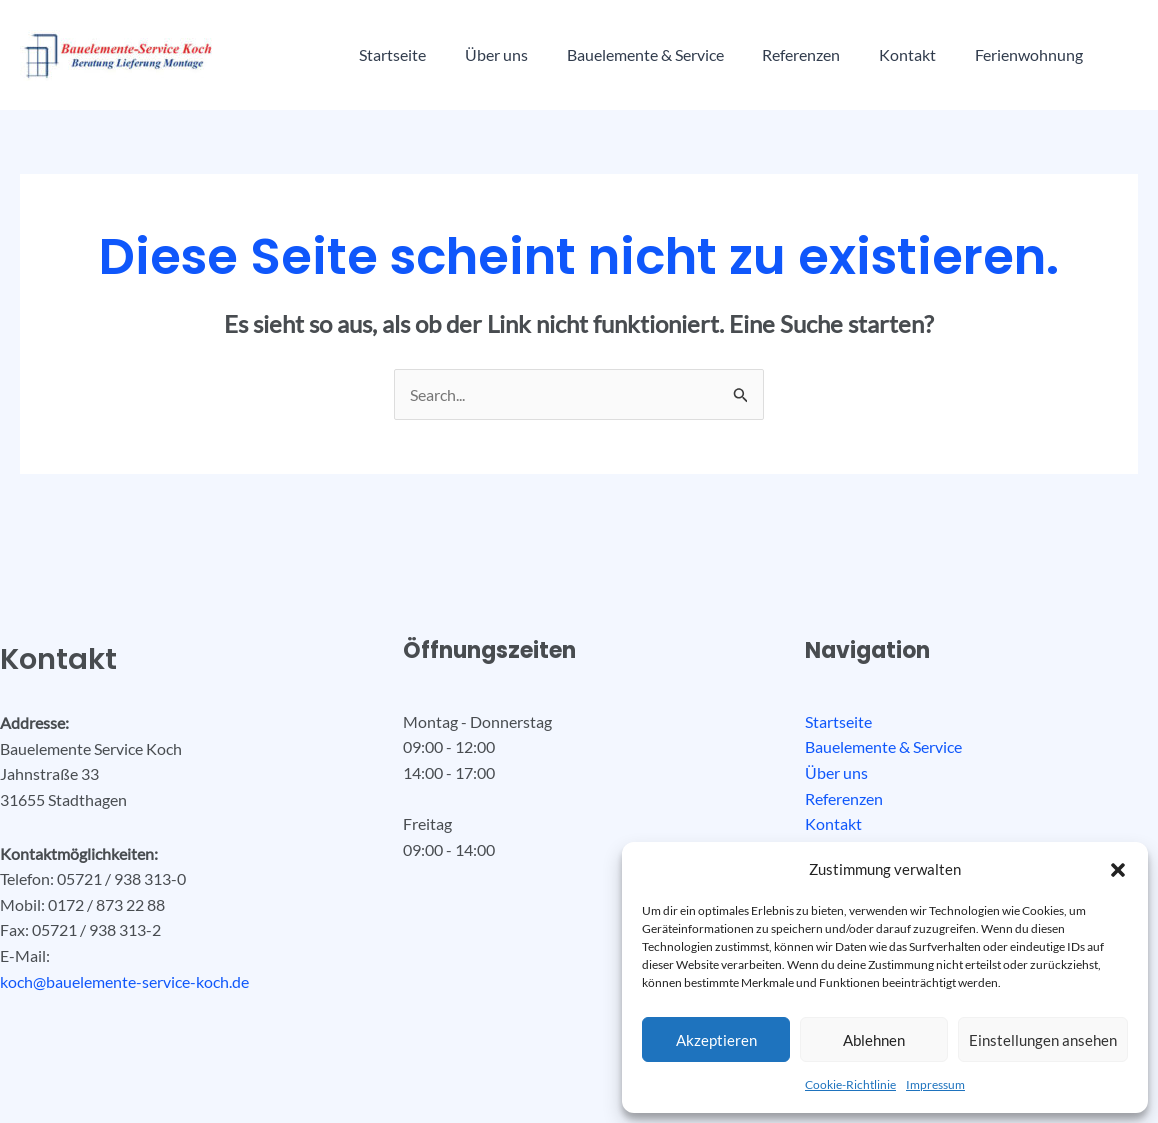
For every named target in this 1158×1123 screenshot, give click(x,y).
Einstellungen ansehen (1043, 1040)
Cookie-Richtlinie (850, 1084)
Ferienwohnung (992, 54)
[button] (1118, 870)
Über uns (486, 54)
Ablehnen (874, 1040)
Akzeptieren (716, 1040)
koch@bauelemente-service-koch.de (124, 981)
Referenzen (778, 54)
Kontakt (877, 54)
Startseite (389, 54)
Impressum (935, 1084)
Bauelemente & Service (628, 54)
